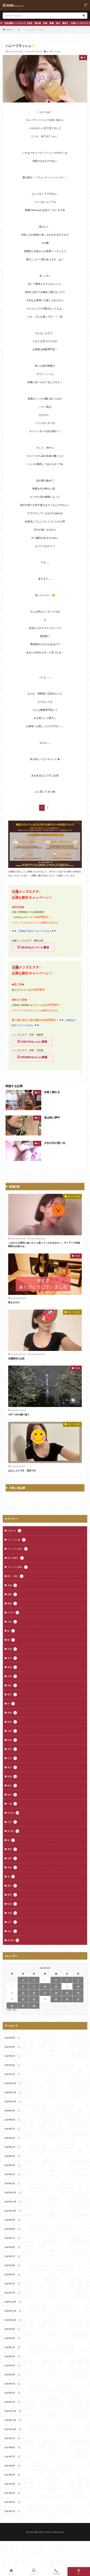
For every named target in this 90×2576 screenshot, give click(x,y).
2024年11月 (13, 2092)
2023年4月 (12, 2265)
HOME (9, 29)
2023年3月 (12, 2274)
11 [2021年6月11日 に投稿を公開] (56, 1986)
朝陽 (12, 1594)
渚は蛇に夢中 (52, 1117)
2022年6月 (12, 2356)
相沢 (12, 1794)
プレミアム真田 (17, 1567)
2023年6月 (12, 2247)
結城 (12, 1740)
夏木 (12, 1886)
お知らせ (14, 1530)
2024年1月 (12, 2183)
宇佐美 (77, 1256)
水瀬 (12, 1913)
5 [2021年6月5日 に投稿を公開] (67, 1980)
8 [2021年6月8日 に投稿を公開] (23, 1986)
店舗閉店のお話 (16, 1358)
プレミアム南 (16, 1540)
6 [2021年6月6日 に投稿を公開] (78, 1980)
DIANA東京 (35, 947)
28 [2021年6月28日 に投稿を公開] (12, 2005)
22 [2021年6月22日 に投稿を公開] (23, 1999)
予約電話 (56, 2572)
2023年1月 (12, 2292)
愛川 (12, 1767)
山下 (12, 1922)
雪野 (12, 1849)
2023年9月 (12, 2220)
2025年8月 (12, 2038)
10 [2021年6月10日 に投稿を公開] (45, 1986)
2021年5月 (12, 2475)
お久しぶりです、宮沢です (22, 1470)
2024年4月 (12, 2156)
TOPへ (79, 2572)
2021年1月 (12, 2511)
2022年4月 (12, 2374)
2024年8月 (12, 2120)
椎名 (12, 1785)
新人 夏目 (15, 1576)
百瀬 (12, 1649)
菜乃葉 (13, 1831)
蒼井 (12, 1694)
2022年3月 (12, 2384)
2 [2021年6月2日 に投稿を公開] (34, 1980)
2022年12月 (13, 2302)
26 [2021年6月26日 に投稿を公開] (67, 1999)
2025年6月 (12, 2047)
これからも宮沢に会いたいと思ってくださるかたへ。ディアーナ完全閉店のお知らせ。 (44, 1244)
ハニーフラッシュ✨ (35, 29)
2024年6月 (12, 2138)
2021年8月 (12, 2447)
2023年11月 (13, 2201)
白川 (12, 1758)
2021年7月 (12, 2456)
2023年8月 (12, 2229)
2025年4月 (12, 2065)
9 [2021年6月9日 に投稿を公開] (34, 1986)
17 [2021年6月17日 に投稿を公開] (45, 1992)
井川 (12, 1658)
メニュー (33, 2572)
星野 (12, 1895)
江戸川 (13, 1612)
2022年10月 (13, 2320)
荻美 (12, 1722)
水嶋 (12, 1585)
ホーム (11, 2572)
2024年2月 (12, 2174)
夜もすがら (14, 1302)
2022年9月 (12, 2329)
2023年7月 (12, 2238)
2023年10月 (13, 2211)
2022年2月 (12, 2393)
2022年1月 (12, 2402)
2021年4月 (12, 2484)
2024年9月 (12, 2110)
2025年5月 (12, 2056)
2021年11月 (13, 2420)
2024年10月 (13, 2101)
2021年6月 (12, 2465)
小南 (12, 1676)
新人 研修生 (15, 1558)
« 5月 (8, 2010)
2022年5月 (12, 2365)
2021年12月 (13, 2411)
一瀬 (12, 1804)
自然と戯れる (52, 1092)
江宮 (12, 1822)
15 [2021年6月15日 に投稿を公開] (23, 1992)
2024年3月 (12, 2165)
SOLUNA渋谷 (34, 1041)
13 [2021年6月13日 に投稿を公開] (78, 1986)
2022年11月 (13, 2311)
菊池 (12, 1667)
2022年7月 (12, 2347)
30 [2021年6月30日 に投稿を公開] (34, 2005)
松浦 (12, 1904)
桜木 (12, 1685)
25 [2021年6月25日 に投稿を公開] (56, 1999)
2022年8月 (12, 2338)
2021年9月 (12, 2438)
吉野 (12, 1858)
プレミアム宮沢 (74, 1196)
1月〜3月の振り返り (19, 1414)
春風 (12, 1603)
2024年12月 (13, 2083)
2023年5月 (12, 2256)
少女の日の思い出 (54, 1142)
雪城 (12, 1713)
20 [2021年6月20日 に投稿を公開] (78, 1992)
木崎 (12, 1867)
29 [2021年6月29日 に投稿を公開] (23, 2005)
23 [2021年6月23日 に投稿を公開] (34, 1999)
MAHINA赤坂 (34, 1057)
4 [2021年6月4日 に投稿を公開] (56, 1980)
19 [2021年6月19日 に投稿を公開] (67, 1992)
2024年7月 (12, 2129)
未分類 (13, 1940)
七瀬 (12, 1731)
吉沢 (12, 1931)
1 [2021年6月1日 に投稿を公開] (23, 1980)
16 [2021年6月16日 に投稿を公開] (34, 1992)
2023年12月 (13, 2192)
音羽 (12, 1749)
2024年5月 (12, 2147)
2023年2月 (12, 2283)
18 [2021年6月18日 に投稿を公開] (56, 1992)
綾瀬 (12, 1776)
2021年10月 (13, 2429)
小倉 (12, 1621)
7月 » (14, 2010)
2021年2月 (12, 2502)
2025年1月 (12, 2074)
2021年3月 (12, 2493)
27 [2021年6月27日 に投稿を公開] (78, 1999)
